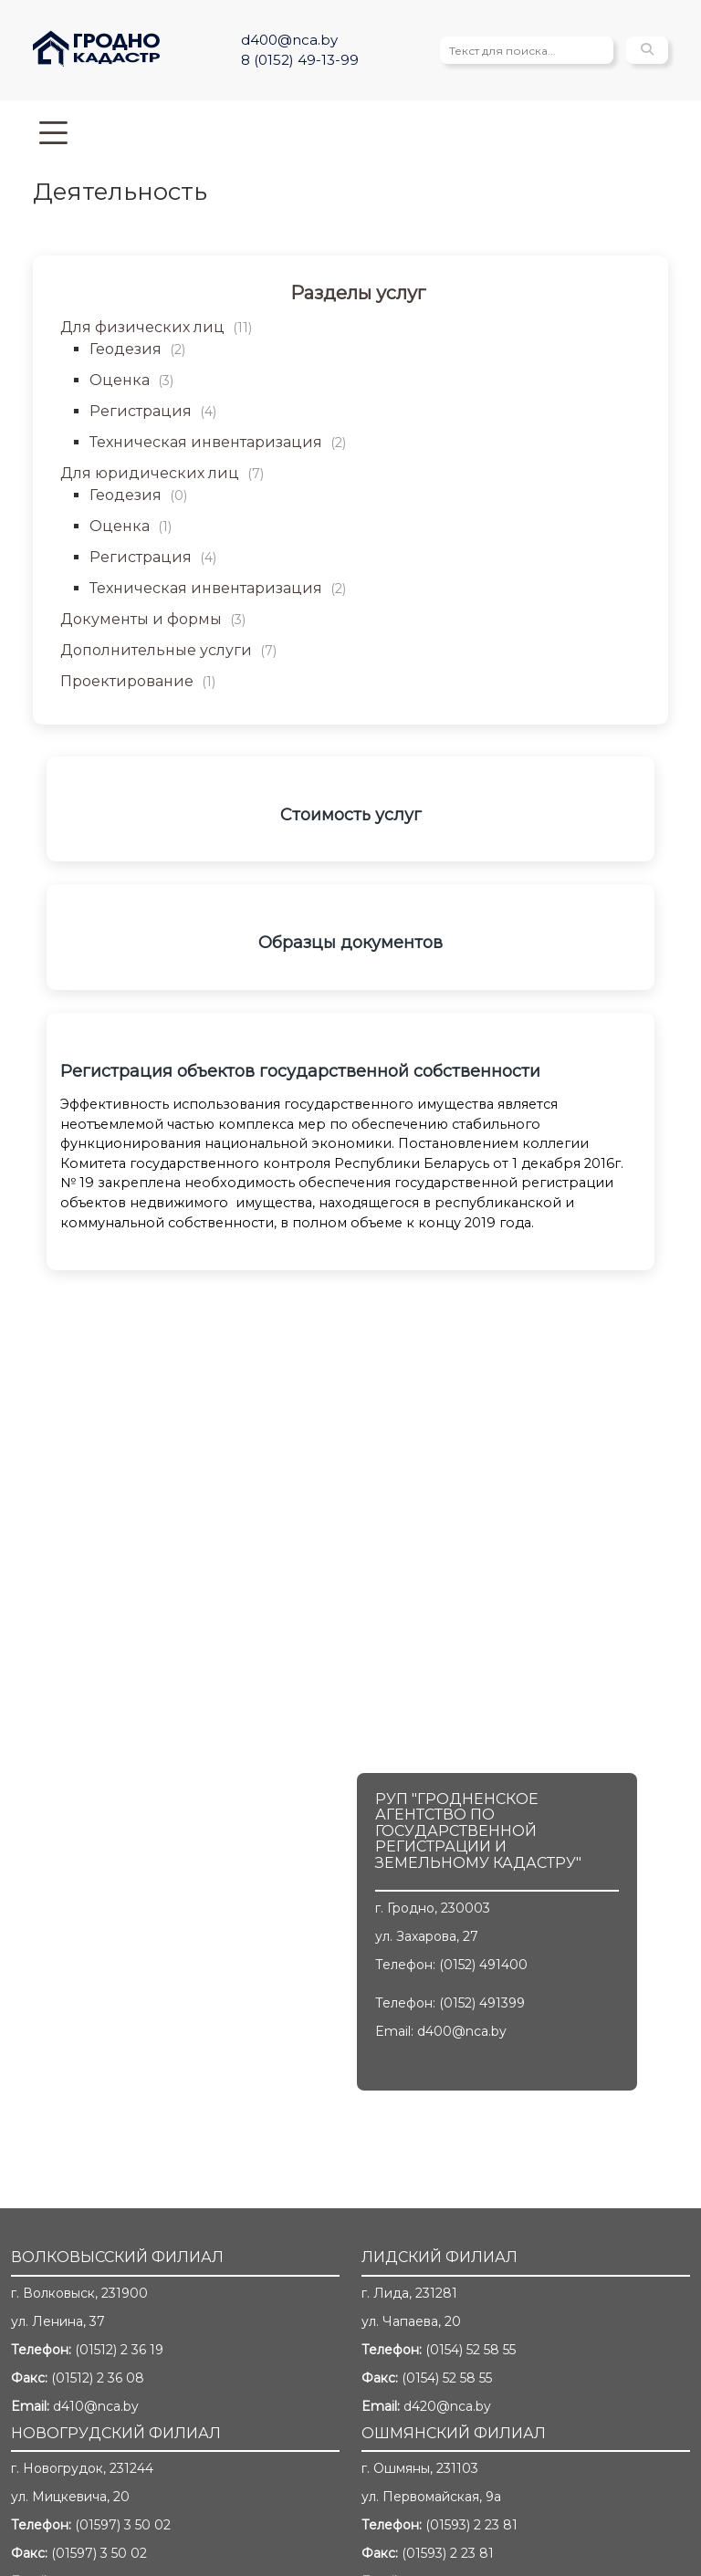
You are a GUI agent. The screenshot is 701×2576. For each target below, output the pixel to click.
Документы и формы (153, 619)
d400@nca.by (289, 39)
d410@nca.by (96, 2406)
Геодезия (137, 349)
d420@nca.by (447, 2406)
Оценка (131, 380)
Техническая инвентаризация (217, 442)
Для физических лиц (156, 327)
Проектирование (137, 681)
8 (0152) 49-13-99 (300, 59)
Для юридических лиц (162, 473)
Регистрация (152, 411)
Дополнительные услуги (168, 650)
